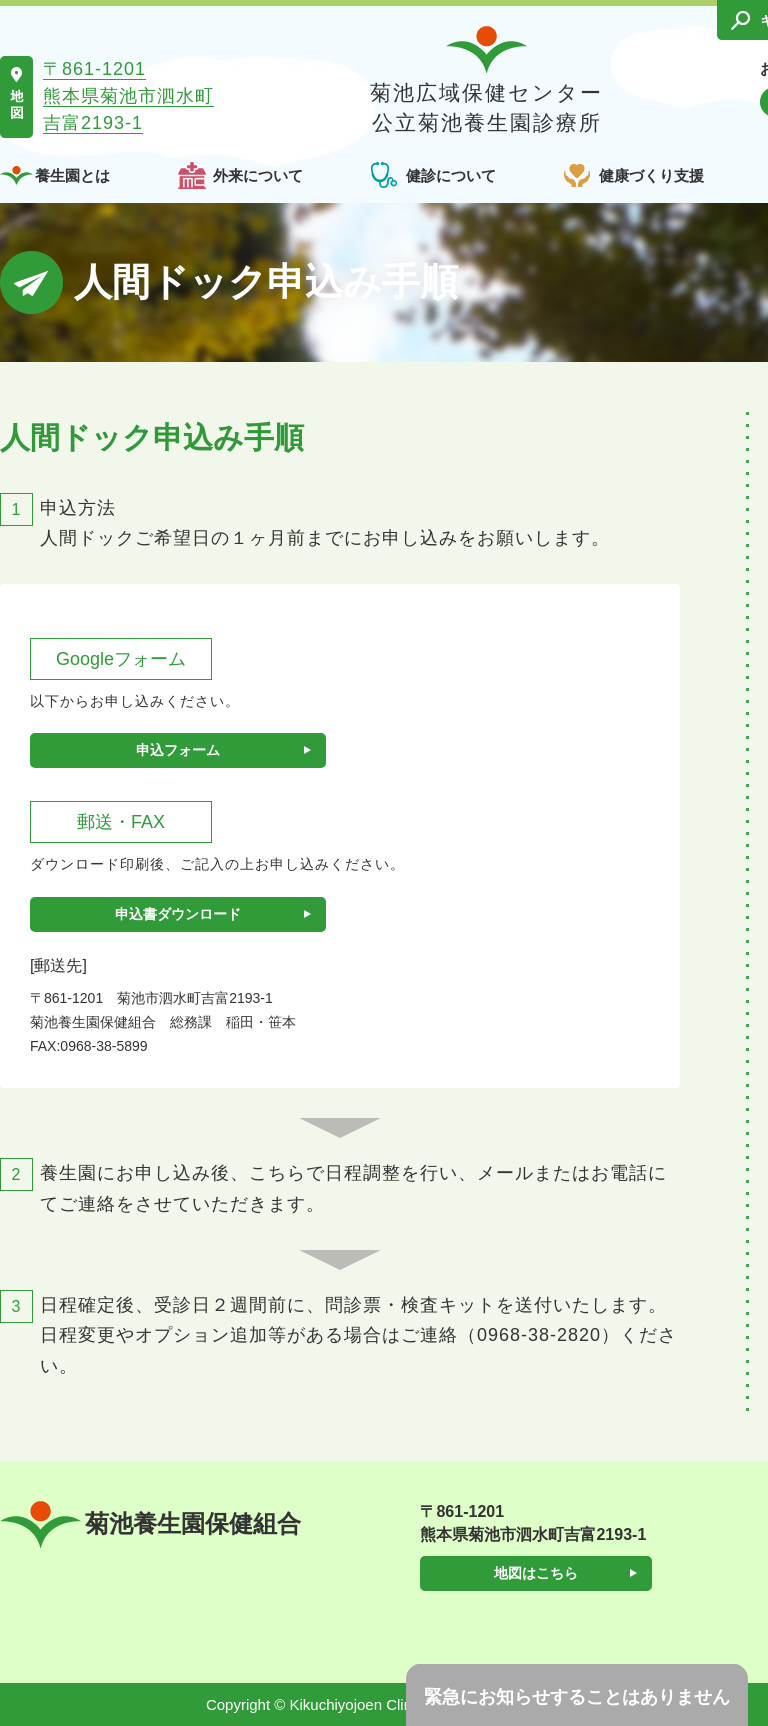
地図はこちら (536, 1573)
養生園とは (72, 175)
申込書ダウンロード (178, 914)
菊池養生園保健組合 (150, 1524)
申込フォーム (178, 750)
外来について (258, 175)
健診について (451, 175)
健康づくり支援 (651, 175)
